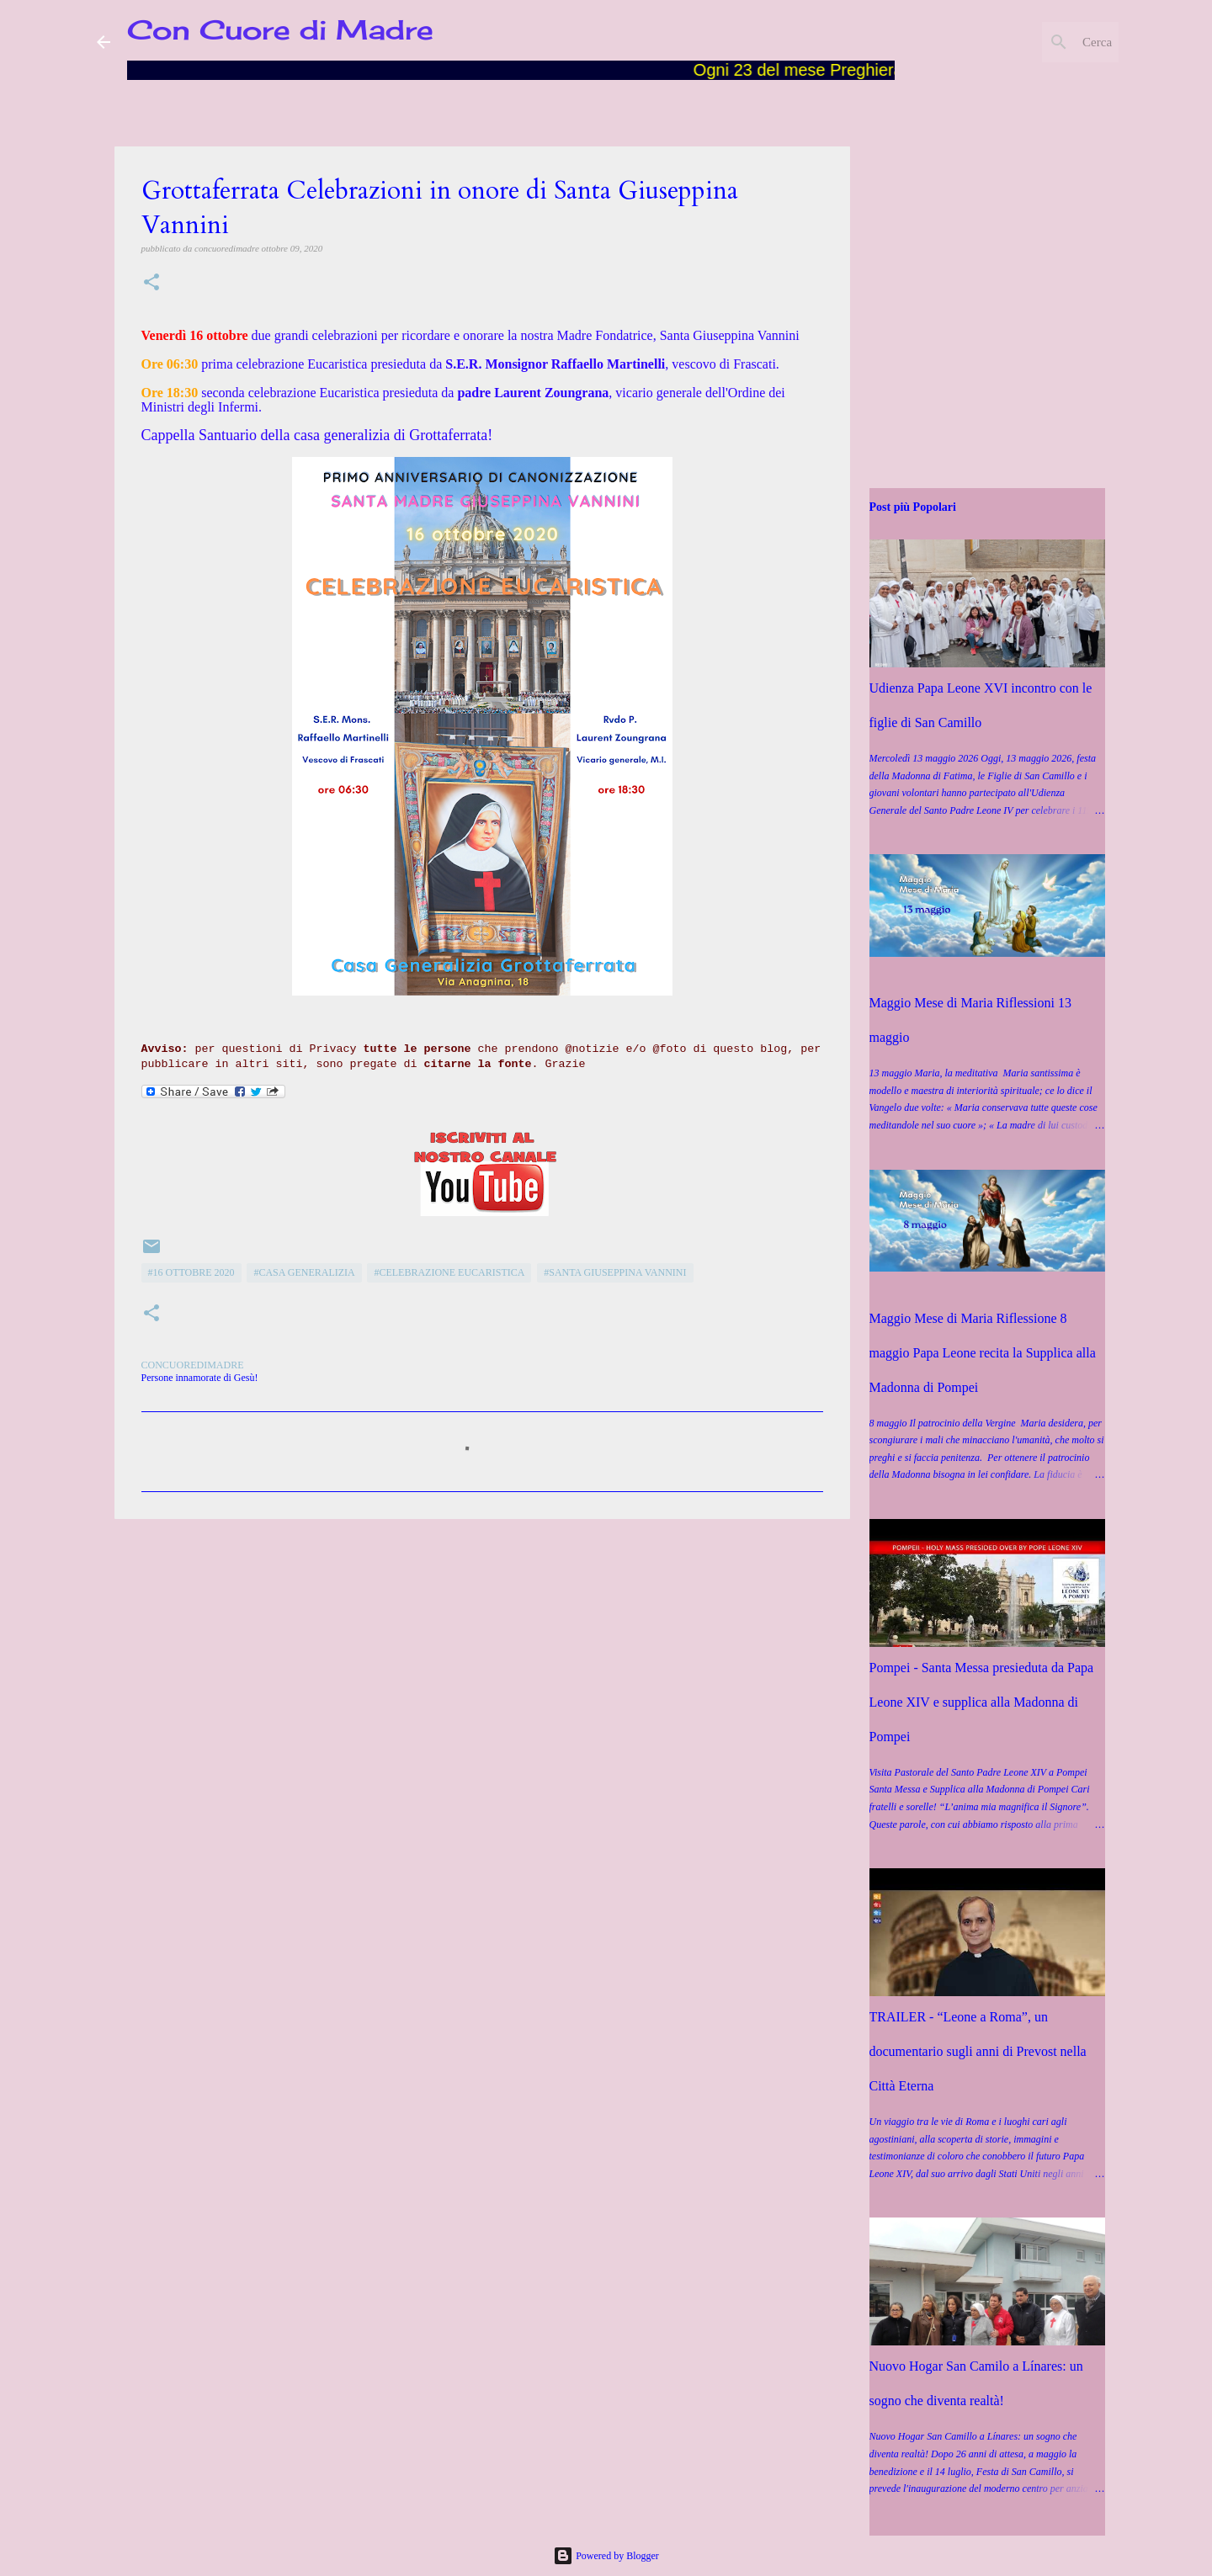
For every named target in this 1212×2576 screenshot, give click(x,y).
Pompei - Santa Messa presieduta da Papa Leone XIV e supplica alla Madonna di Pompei (981, 1702)
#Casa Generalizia (303, 1272)
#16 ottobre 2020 (191, 1272)
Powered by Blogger (606, 2556)
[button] (151, 283)
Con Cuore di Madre (280, 29)
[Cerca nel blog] (1030, 42)
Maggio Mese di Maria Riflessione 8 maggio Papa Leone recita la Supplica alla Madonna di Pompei (982, 1352)
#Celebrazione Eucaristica (449, 1272)
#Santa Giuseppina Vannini (615, 1272)
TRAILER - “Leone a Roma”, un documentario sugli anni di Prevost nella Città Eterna (978, 2051)
